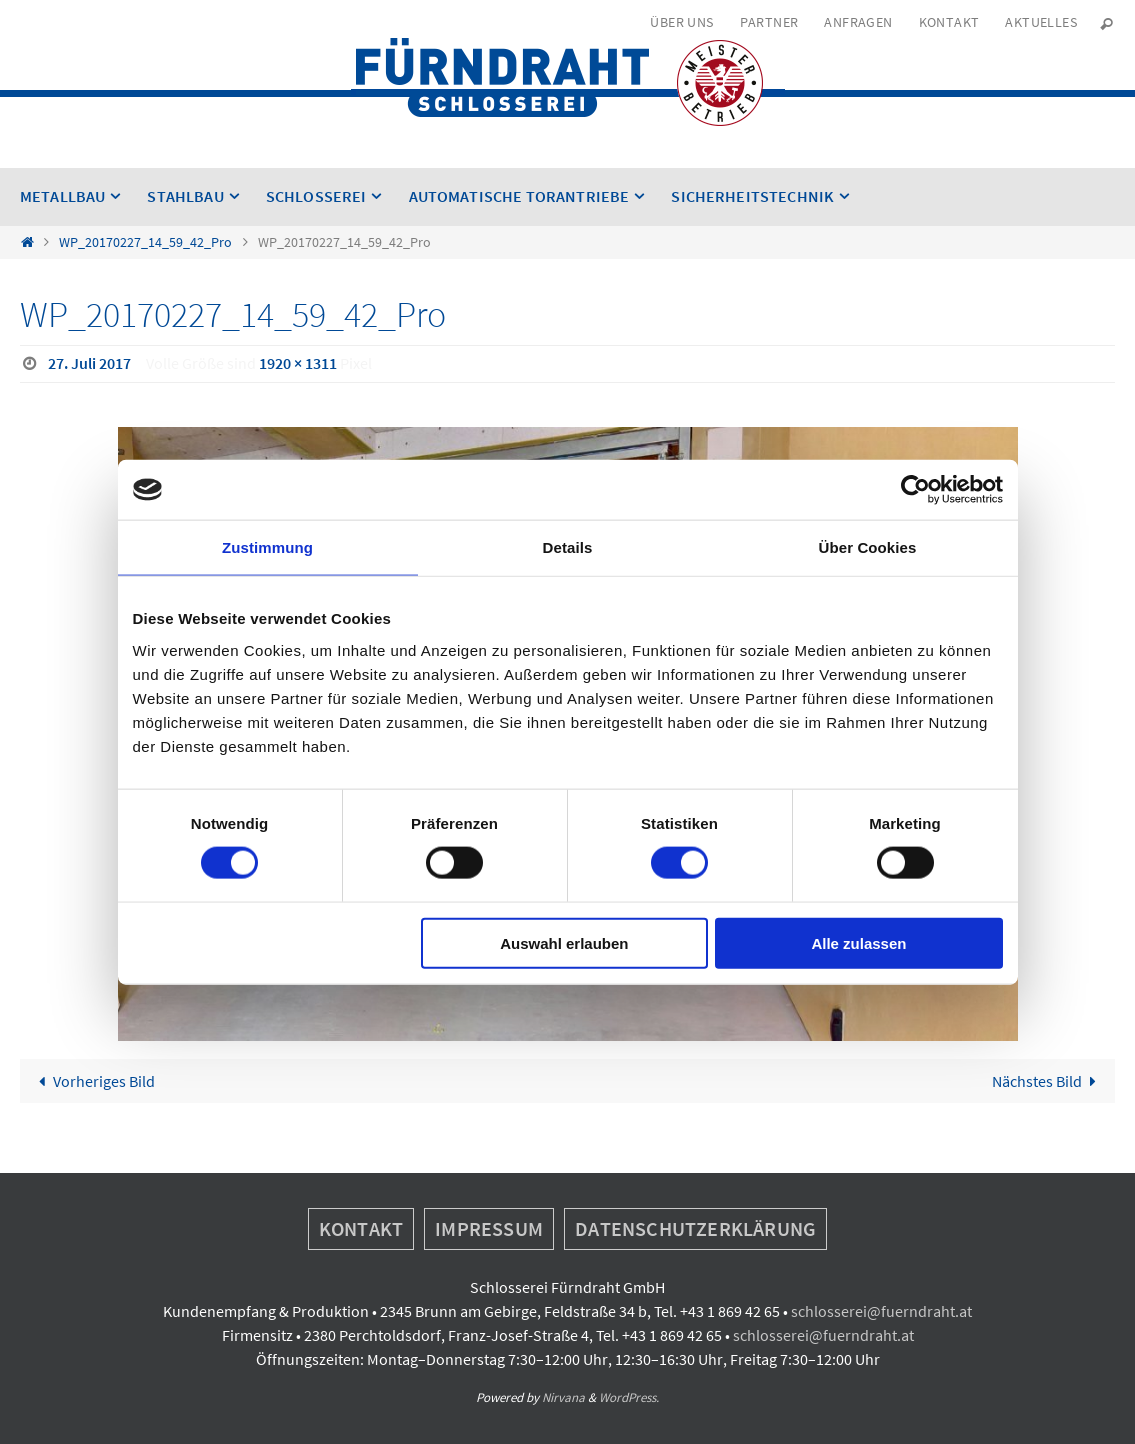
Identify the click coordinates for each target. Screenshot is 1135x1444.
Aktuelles (1041, 22)
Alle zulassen (858, 942)
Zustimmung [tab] (267, 547)
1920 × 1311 (298, 363)
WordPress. (629, 1397)
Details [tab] (568, 547)
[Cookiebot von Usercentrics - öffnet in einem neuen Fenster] (915, 490)
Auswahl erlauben (564, 942)
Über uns (681, 22)
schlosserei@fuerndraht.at (881, 1311)
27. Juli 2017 (89, 363)
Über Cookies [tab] (868, 547)
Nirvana (563, 1397)
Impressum (489, 1228)
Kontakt (949, 22)
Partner (769, 22)
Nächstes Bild (1048, 1081)
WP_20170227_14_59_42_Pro (145, 242)
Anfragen (858, 22)
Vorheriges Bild (93, 1081)
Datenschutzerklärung (695, 1228)
